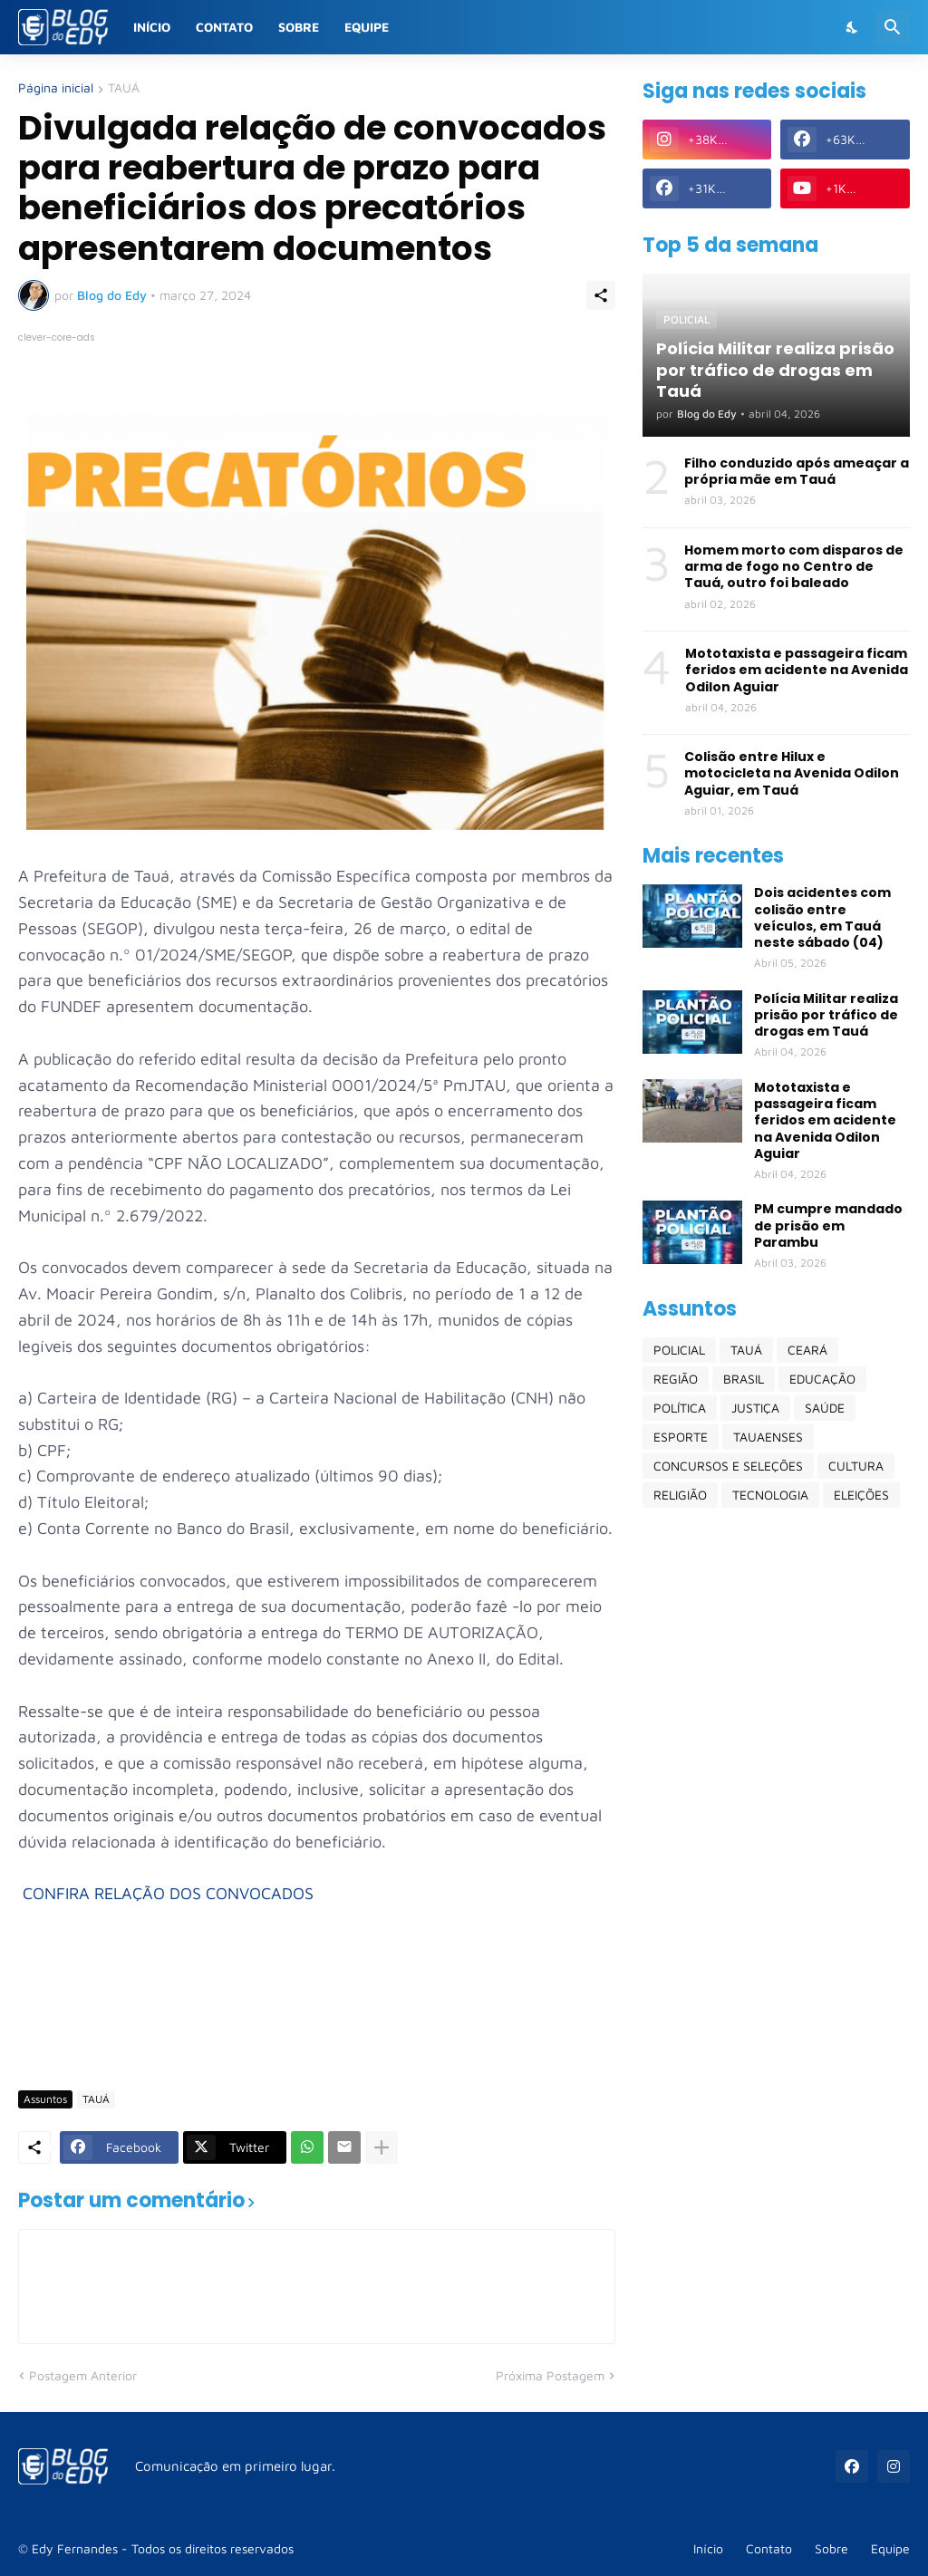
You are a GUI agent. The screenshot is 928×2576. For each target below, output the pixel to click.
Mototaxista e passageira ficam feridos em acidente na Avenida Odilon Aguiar (796, 670)
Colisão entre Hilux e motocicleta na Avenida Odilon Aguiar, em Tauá (791, 773)
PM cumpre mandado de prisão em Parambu (828, 1225)
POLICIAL (679, 1349)
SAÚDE (825, 1407)
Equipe (366, 26)
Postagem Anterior (83, 2375)
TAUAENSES (768, 1436)
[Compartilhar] (600, 295)
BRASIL (743, 1378)
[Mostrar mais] (381, 2147)
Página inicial (55, 88)
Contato (224, 26)
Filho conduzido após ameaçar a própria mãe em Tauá (796, 471)
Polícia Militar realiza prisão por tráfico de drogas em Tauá (826, 1015)
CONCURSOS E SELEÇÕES (728, 1465)
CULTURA (856, 1465)
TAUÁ (124, 88)
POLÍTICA (679, 1407)
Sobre (298, 26)
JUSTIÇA (755, 1407)
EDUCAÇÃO (822, 1378)
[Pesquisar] (892, 27)
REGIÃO (675, 1378)
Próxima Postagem (550, 2375)
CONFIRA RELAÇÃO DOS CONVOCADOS (168, 1893)
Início (151, 26)
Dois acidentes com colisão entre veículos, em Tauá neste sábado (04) (822, 917)
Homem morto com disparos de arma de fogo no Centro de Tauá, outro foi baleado (794, 567)
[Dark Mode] (852, 27)
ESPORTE (680, 1436)
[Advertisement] (348, 2023)
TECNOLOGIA (770, 1494)
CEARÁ (807, 1349)
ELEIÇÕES (861, 1494)
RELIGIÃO (680, 1494)
